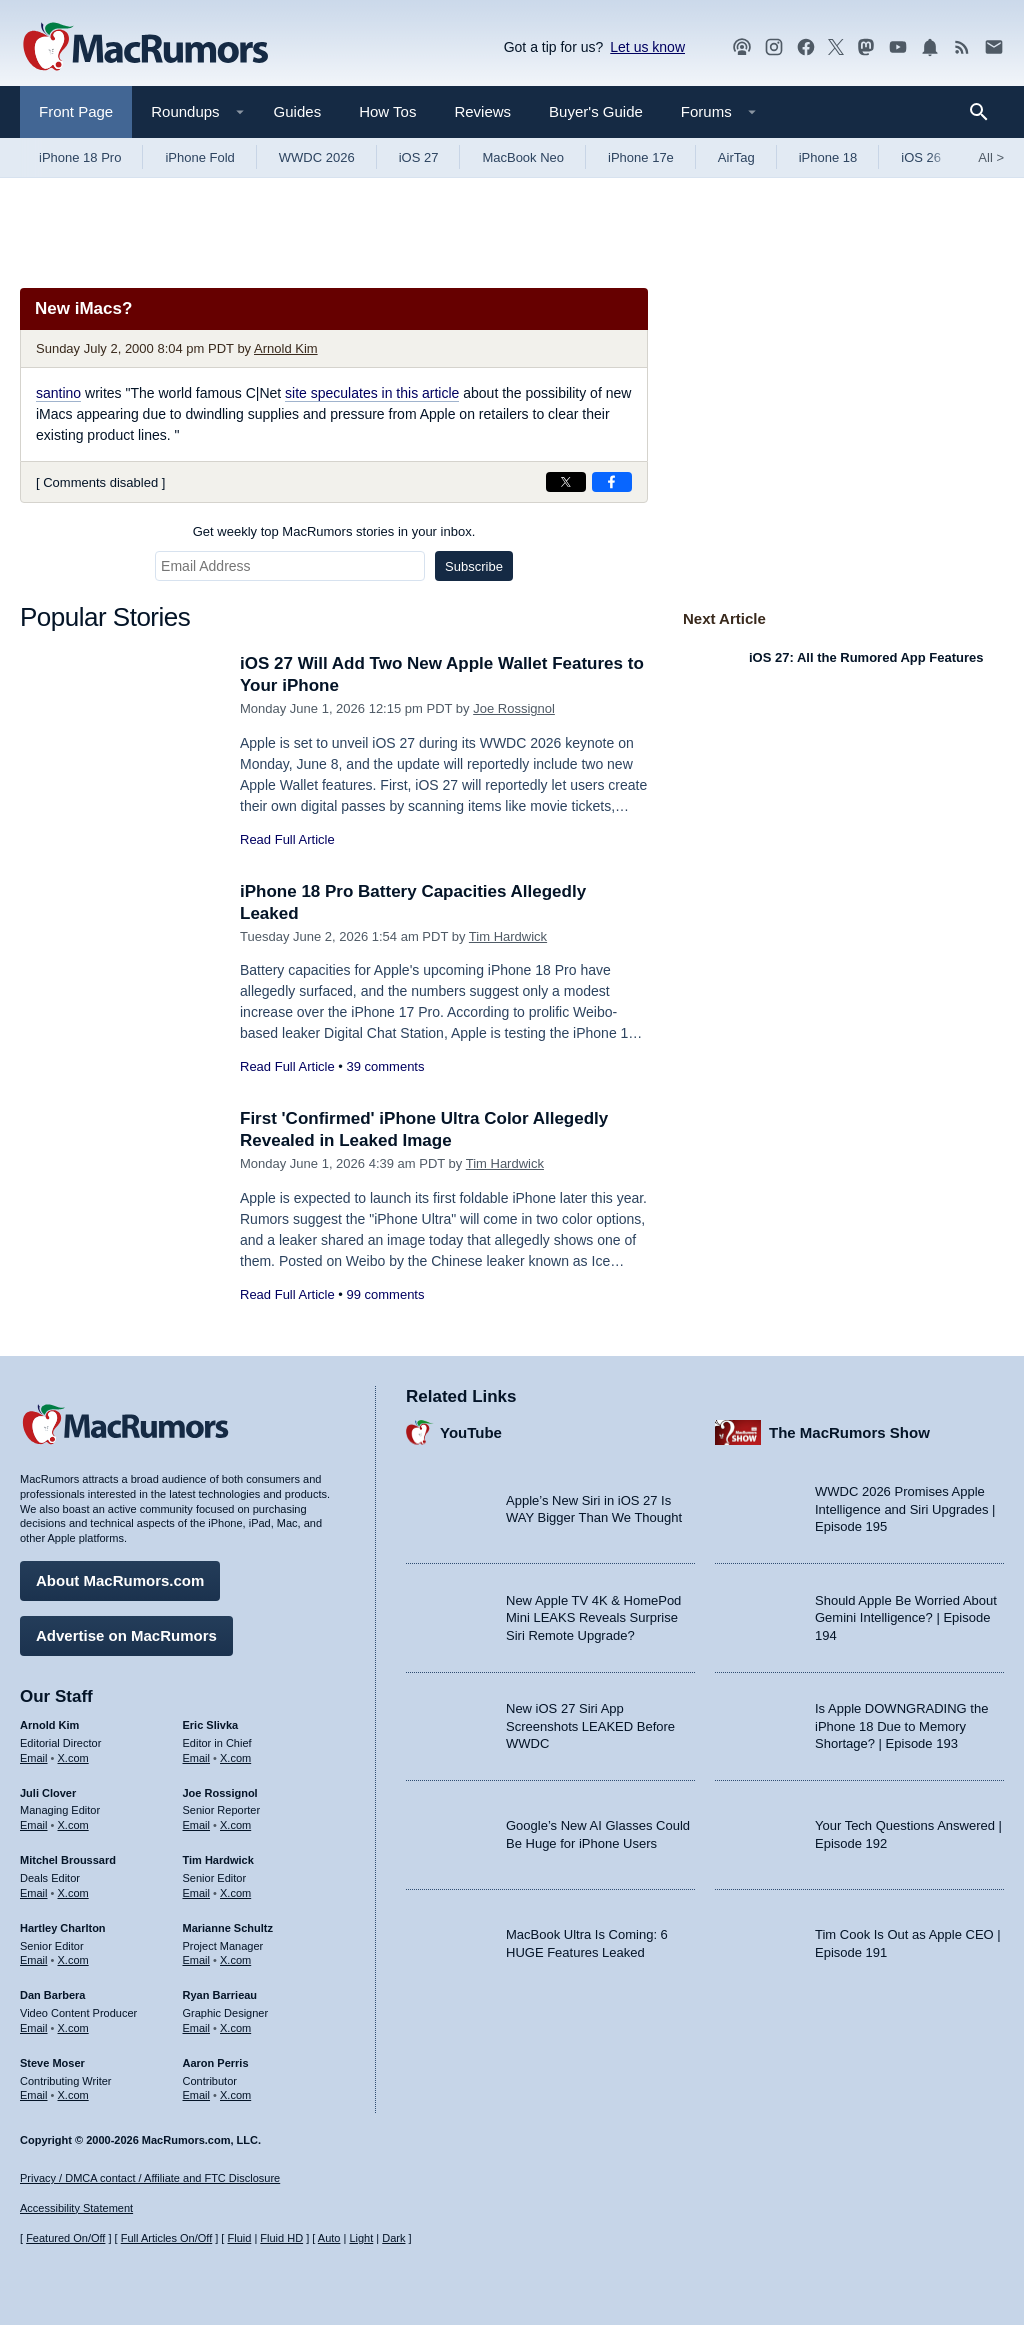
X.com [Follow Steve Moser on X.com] (73, 2095)
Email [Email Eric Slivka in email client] (197, 1758)
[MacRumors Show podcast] (742, 47)
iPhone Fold (199, 157)
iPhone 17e (641, 157)
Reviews (482, 111)
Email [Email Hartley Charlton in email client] (34, 1960)
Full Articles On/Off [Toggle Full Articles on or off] (167, 2238)
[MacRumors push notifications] (930, 47)
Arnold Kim (286, 348)
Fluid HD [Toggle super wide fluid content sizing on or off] (281, 2238)
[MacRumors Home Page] (145, 48)
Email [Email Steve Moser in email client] (34, 2095)
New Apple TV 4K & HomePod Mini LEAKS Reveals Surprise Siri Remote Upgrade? (593, 1618)
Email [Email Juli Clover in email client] (34, 1825)
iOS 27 (419, 157)
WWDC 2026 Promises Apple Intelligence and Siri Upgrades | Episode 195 (905, 1509)
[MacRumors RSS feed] (962, 47)
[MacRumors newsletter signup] (994, 47)
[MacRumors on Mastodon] (866, 47)
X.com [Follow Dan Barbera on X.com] (73, 2028)
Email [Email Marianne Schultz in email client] (197, 1960)
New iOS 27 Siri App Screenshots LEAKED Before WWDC (590, 1726)
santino (58, 393)
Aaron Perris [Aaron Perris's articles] (216, 2063)
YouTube (471, 1432)
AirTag (736, 157)
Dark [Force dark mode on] (393, 2238)
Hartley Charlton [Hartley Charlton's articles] (63, 1928)
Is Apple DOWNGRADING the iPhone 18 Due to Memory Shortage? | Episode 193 (901, 1726)
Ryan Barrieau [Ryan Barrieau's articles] (220, 1995)
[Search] (985, 112)
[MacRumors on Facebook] (806, 47)
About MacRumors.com (120, 1580)
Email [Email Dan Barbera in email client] (34, 2028)
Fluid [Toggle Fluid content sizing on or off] (239, 2238)
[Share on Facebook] (612, 482)
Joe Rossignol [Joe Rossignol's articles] (220, 1793)
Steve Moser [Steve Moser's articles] (52, 2063)
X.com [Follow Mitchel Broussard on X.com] (73, 1893)
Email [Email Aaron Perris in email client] (197, 2095)
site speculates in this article (372, 393)
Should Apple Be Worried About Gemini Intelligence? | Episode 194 (906, 1618)
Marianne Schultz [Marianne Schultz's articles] (228, 1928)
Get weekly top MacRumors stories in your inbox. (334, 531)
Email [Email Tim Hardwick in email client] (197, 1893)
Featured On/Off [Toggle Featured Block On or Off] (65, 2238)
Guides (298, 111)
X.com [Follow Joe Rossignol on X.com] (235, 1825)
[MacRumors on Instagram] (774, 47)
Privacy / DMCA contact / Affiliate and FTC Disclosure (150, 2178)
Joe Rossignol (514, 708)
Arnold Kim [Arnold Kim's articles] (49, 1725)
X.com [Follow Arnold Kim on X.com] (73, 1758)
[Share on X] (566, 482)
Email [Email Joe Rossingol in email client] (197, 1825)
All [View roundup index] (991, 157)
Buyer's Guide (596, 111)
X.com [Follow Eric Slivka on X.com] (235, 1758)
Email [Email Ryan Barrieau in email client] (197, 2028)
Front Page (76, 111)
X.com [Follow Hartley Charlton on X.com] (73, 1960)
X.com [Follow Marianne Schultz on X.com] (235, 1960)
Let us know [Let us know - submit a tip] (647, 47)
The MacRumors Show (849, 1432)
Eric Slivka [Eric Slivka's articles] (211, 1725)
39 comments (385, 1066)
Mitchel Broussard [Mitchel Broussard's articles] (68, 1860)
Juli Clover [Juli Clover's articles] (48, 1793)
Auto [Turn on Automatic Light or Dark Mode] (329, 2238)
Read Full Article (287, 839)
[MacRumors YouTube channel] (898, 47)
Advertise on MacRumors (126, 1635)
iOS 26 (921, 157)
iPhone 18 (828, 157)
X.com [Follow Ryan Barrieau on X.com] (235, 2028)
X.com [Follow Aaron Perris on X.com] (235, 2095)
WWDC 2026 (317, 157)
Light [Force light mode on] (361, 2238)
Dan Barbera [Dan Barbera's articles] (52, 1995)
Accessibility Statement (76, 2208)
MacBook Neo (523, 157)
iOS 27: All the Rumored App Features (866, 657)
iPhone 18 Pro (80, 157)
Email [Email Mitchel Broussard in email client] (34, 1893)
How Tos (387, 111)
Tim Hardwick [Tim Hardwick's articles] (218, 1860)
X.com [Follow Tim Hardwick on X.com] (235, 1893)
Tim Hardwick (508, 936)
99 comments (385, 1294)
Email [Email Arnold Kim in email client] (34, 1758)
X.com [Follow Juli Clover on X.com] (73, 1825)
